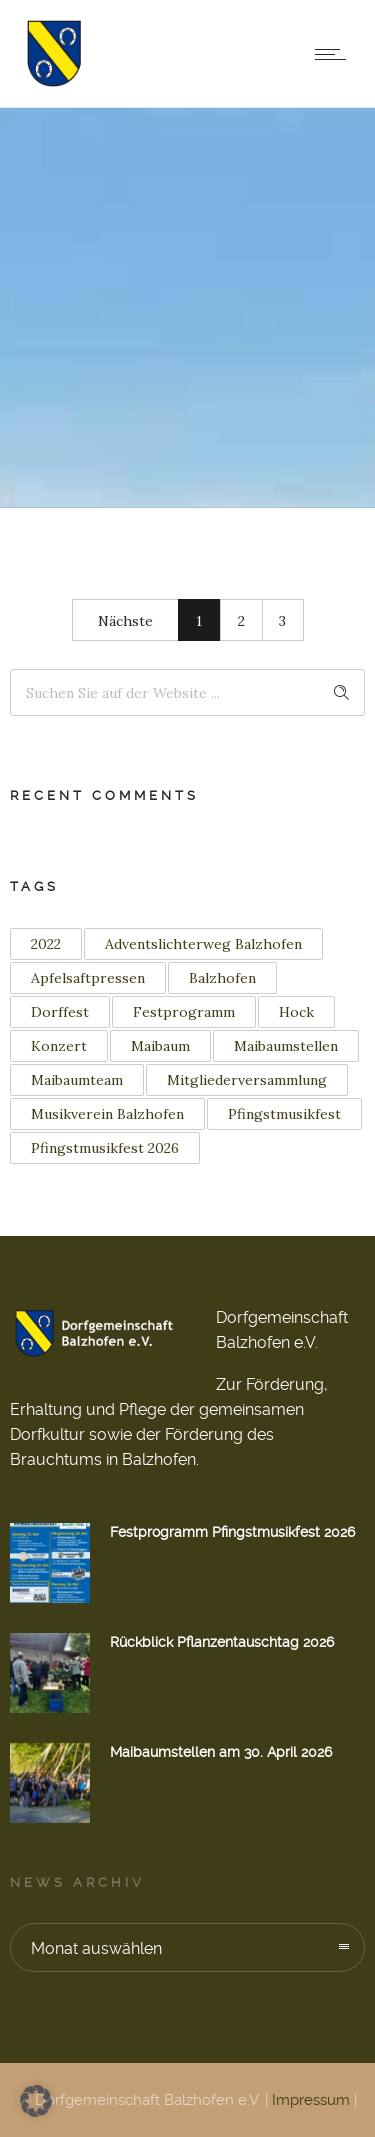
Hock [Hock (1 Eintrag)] (296, 1012)
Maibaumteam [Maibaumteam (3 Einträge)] (77, 1080)
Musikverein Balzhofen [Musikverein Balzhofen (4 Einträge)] (107, 1114)
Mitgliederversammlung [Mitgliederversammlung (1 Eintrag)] (247, 1080)
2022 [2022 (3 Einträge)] (46, 944)
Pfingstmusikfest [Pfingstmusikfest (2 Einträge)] (284, 1114)
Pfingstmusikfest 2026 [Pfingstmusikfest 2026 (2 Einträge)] (105, 1148)
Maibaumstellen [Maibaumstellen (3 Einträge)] (286, 1046)
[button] (36, 2101)
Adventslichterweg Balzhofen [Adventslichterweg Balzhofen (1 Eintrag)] (203, 944)
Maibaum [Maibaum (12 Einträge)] (160, 1046)
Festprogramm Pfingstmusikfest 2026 (232, 1532)
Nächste (125, 621)
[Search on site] (187, 692)
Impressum (311, 2100)
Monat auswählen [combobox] (96, 1948)
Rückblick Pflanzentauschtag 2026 (222, 1642)
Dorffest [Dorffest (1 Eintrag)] (60, 1012)
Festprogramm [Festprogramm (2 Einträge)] (184, 1012)
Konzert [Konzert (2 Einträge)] (59, 1046)
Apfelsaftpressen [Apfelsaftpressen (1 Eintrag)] (88, 978)
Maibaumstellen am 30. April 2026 (221, 1752)
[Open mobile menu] (335, 54)
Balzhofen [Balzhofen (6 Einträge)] (222, 978)
